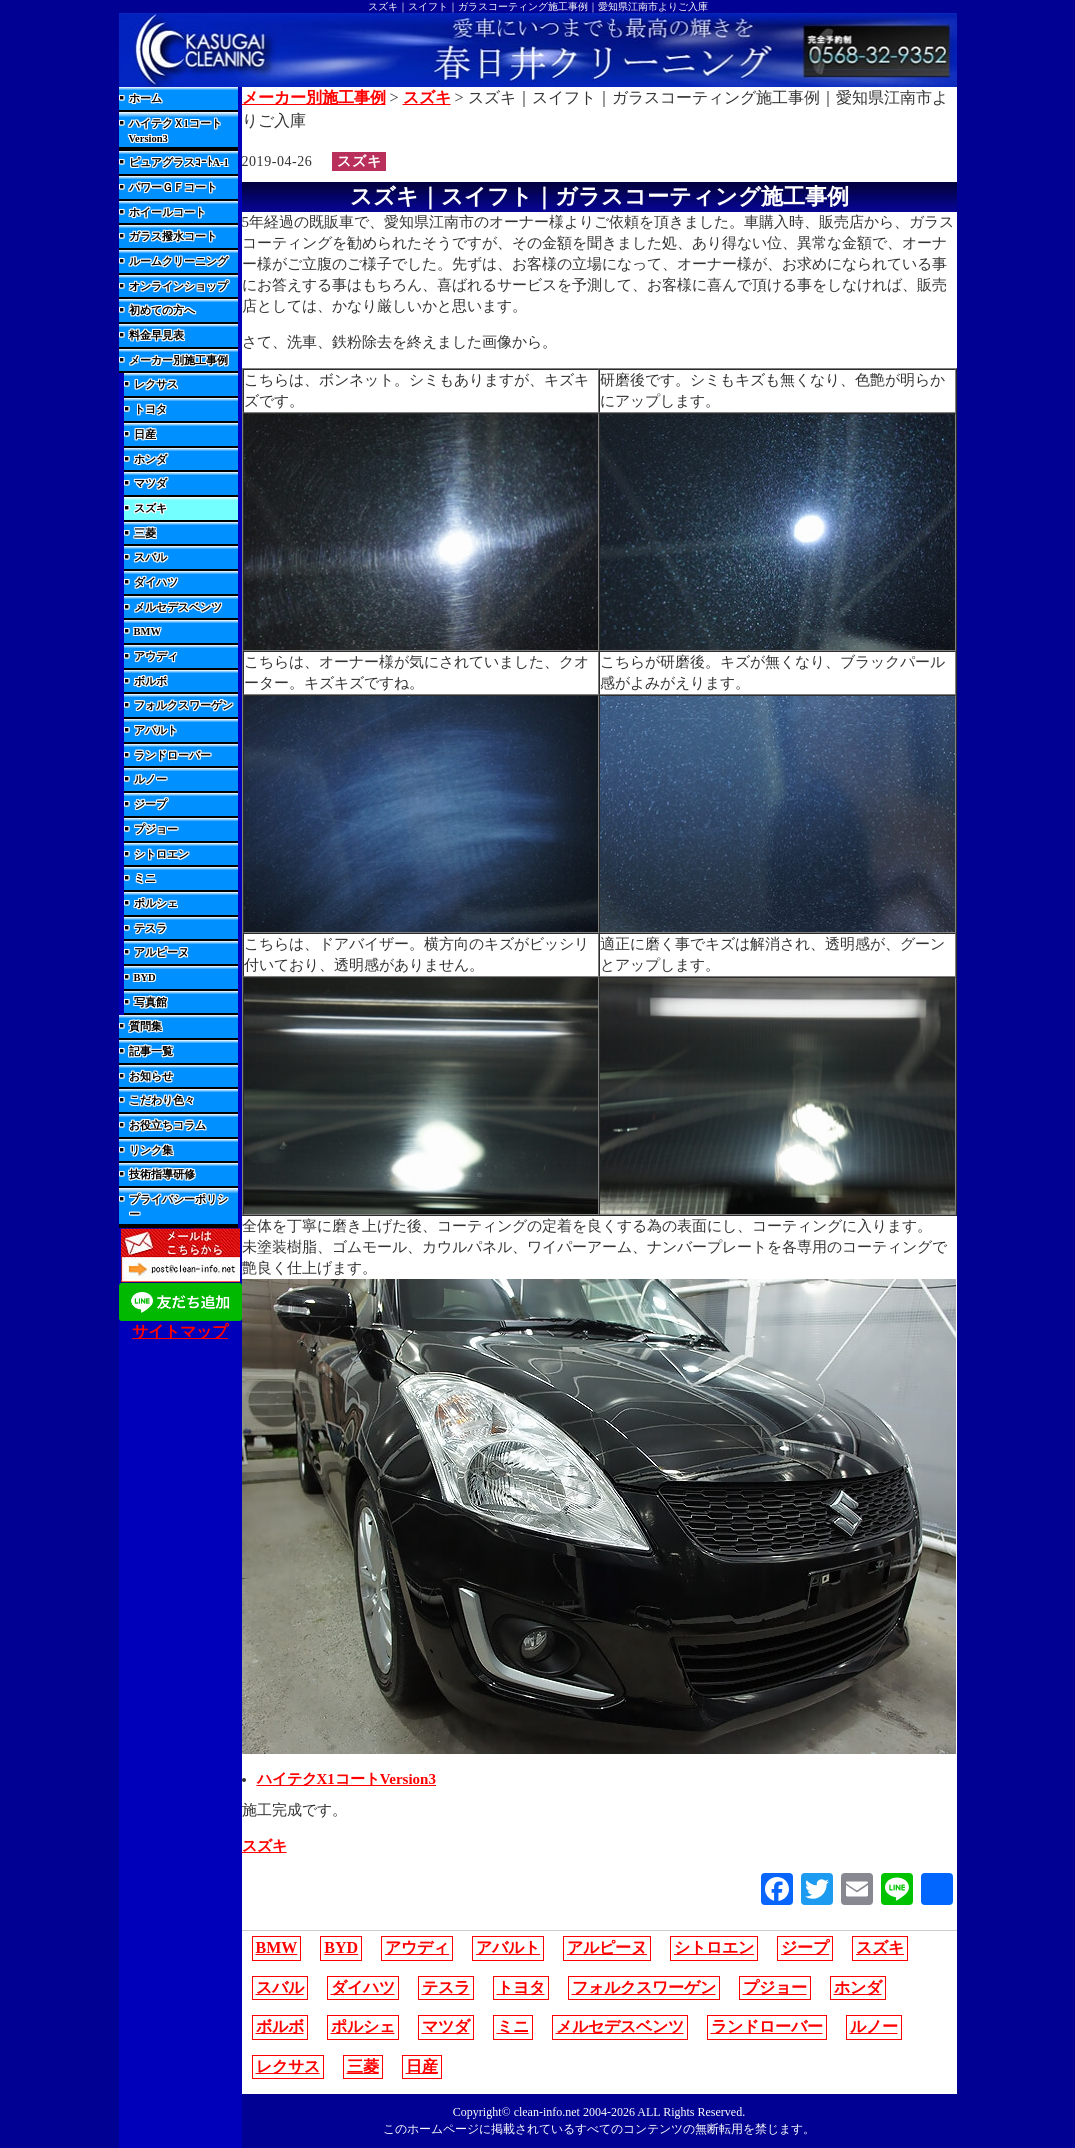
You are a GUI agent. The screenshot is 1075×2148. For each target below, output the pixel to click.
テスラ (150, 928)
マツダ (150, 483)
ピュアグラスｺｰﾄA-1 (179, 162)
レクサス (156, 384)
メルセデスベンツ (178, 607)
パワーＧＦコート (173, 187)
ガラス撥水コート (173, 236)
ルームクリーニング (178, 261)
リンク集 (151, 1150)
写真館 (150, 1002)
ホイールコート (167, 212)
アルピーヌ (161, 952)
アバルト (156, 730)
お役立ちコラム (167, 1125)
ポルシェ (156, 903)
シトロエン (161, 854)
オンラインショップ (178, 286)
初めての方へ (162, 310)
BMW (147, 631)
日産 (145, 434)
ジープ (150, 804)
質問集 (145, 1026)
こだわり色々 (162, 1100)
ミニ (145, 878)
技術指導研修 (162, 1174)
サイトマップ (180, 1331)
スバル (150, 557)
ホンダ (150, 459)
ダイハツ (156, 582)
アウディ (156, 656)
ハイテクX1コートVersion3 (346, 1779)
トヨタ (150, 409)
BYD (145, 977)
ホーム (145, 98)
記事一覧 (151, 1051)
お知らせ (151, 1076)
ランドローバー (172, 755)
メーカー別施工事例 (178, 360)
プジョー (156, 829)
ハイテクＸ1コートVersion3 (175, 131)
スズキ (150, 508)
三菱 (145, 533)
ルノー (150, 779)
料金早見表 (156, 335)
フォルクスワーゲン (183, 705)
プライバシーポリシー (178, 1207)
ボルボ (150, 681)
